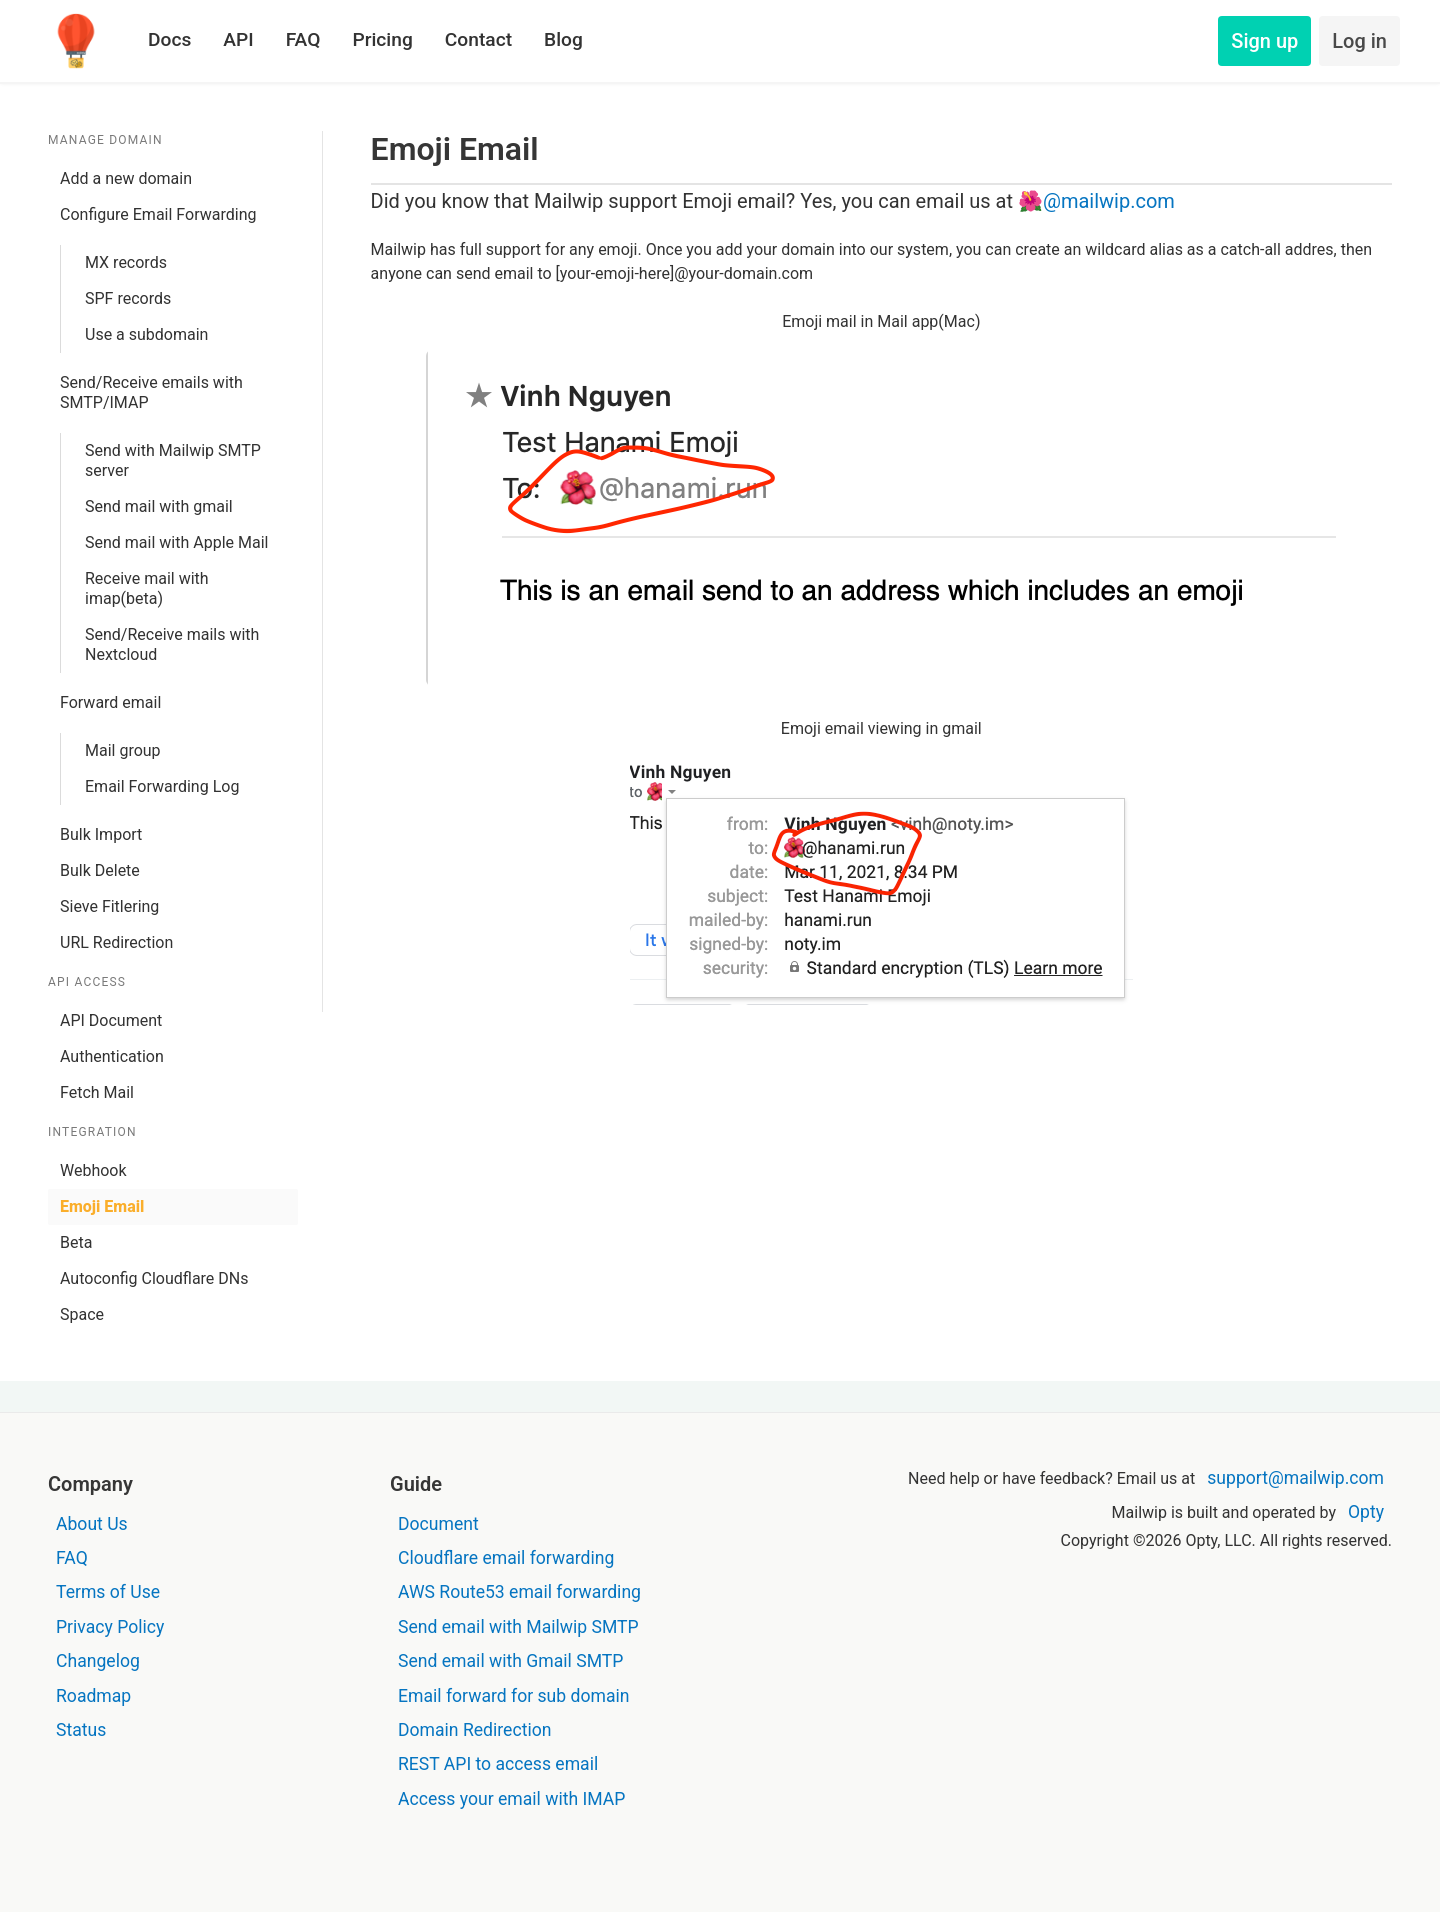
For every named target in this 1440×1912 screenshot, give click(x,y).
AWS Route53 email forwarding (519, 1592)
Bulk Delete (100, 870)
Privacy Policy (110, 1627)
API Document (111, 1020)
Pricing (382, 39)
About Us (92, 1524)
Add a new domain (126, 178)
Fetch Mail (97, 1092)
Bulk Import (101, 834)
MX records (126, 262)
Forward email (110, 702)
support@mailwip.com (1295, 1478)
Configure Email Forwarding (158, 214)
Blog (563, 39)
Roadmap (93, 1696)
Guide (416, 1484)
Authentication (112, 1056)
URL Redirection (116, 942)
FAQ (303, 39)
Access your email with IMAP (511, 1799)
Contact (478, 39)
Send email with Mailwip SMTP (518, 1627)
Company (90, 1484)
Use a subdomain (146, 334)
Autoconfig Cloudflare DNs (154, 1278)
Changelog (98, 1661)
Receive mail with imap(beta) (147, 588)
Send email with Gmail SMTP (510, 1661)
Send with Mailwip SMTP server (173, 460)
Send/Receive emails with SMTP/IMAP (151, 392)
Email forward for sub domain (514, 1696)
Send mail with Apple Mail (176, 542)
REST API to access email (498, 1764)
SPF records (128, 298)
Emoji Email (102, 1206)
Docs (169, 39)
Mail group (123, 750)
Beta (76, 1242)
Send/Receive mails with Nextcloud (172, 644)
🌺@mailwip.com (1096, 201)
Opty (1366, 1512)
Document (438, 1524)
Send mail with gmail (159, 506)
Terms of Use (108, 1592)
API (238, 39)
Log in (1359, 41)
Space (82, 1314)
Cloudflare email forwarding (506, 1558)
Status (81, 1730)
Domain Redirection (474, 1730)
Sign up (1264, 41)
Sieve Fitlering (109, 906)
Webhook (93, 1170)
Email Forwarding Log (162, 786)
